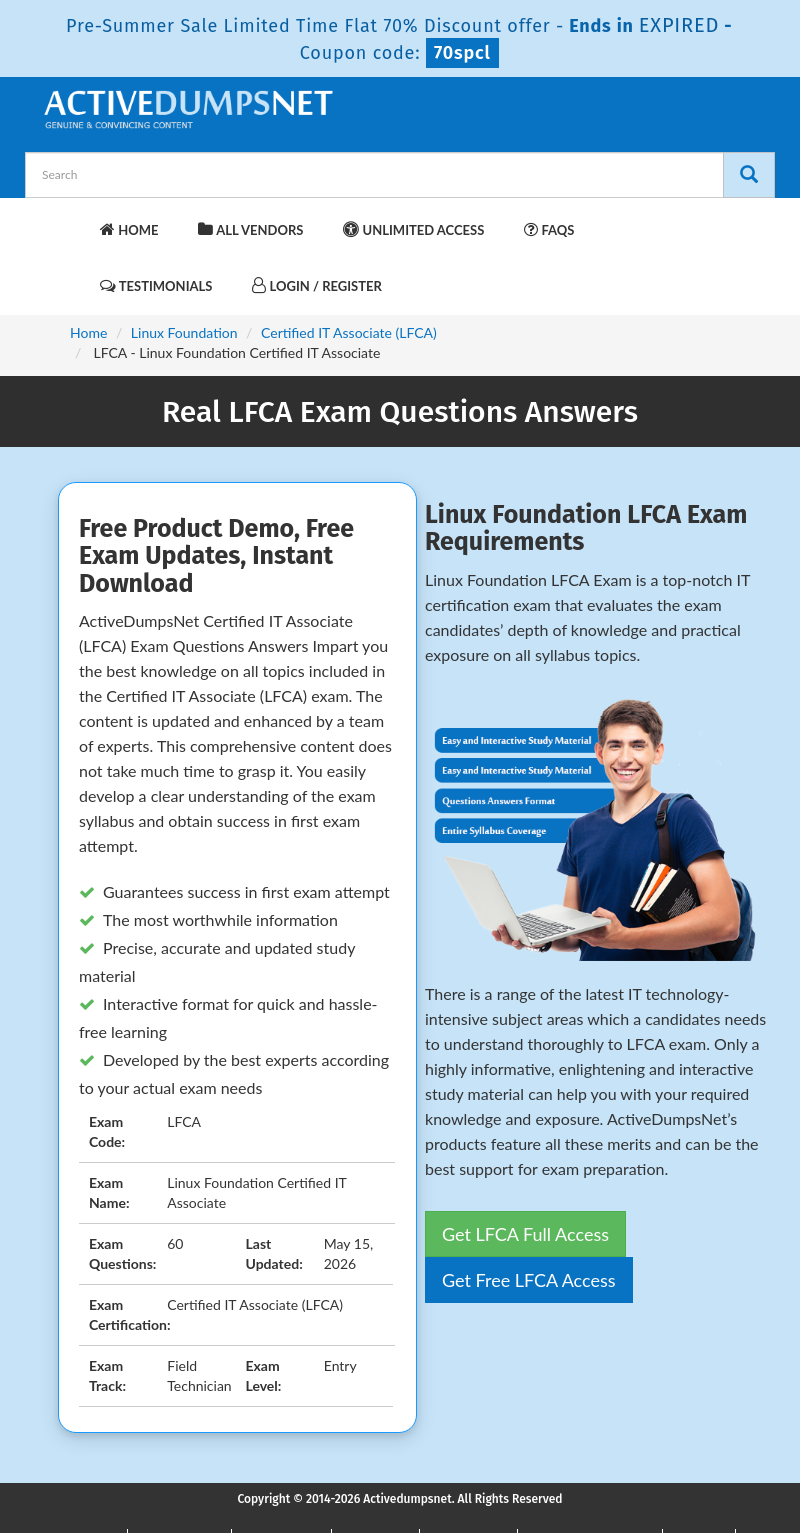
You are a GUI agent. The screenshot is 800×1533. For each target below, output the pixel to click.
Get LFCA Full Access (525, 1234)
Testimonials (156, 285)
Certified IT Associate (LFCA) (349, 332)
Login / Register (316, 285)
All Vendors (250, 229)
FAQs (549, 229)
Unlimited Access (413, 229)
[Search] (749, 175)
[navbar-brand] (65, 220)
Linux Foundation (184, 332)
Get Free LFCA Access (529, 1280)
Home (129, 229)
